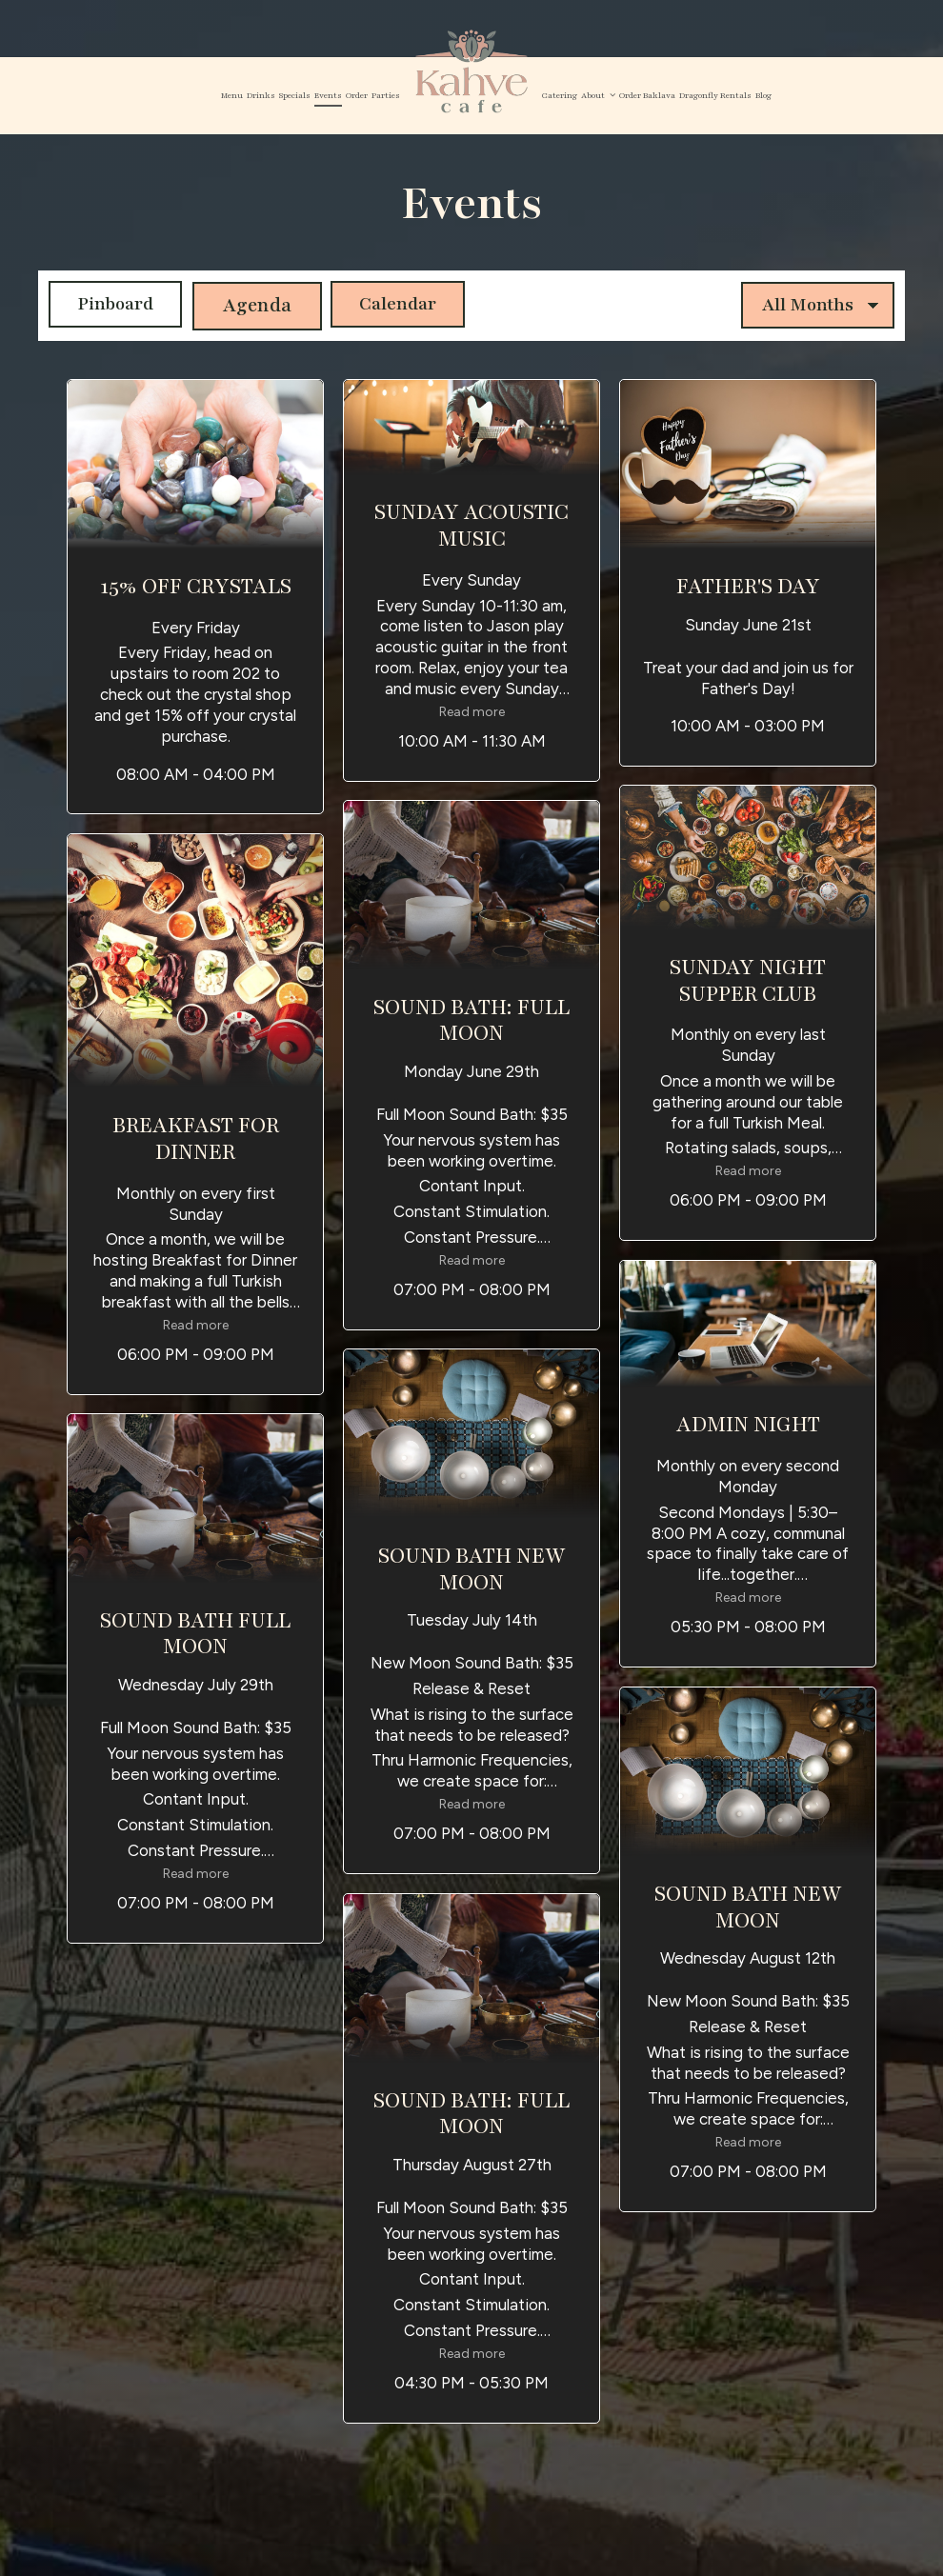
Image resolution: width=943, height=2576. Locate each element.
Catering (559, 95)
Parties (385, 95)
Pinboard (105, 304)
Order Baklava (647, 95)
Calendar (395, 304)
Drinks (261, 95)
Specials (295, 95)
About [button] (598, 95)
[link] (471, 72)
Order (357, 95)
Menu (232, 95)
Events (328, 95)
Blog (763, 95)
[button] (195, 596)
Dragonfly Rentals (715, 95)
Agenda (250, 304)
